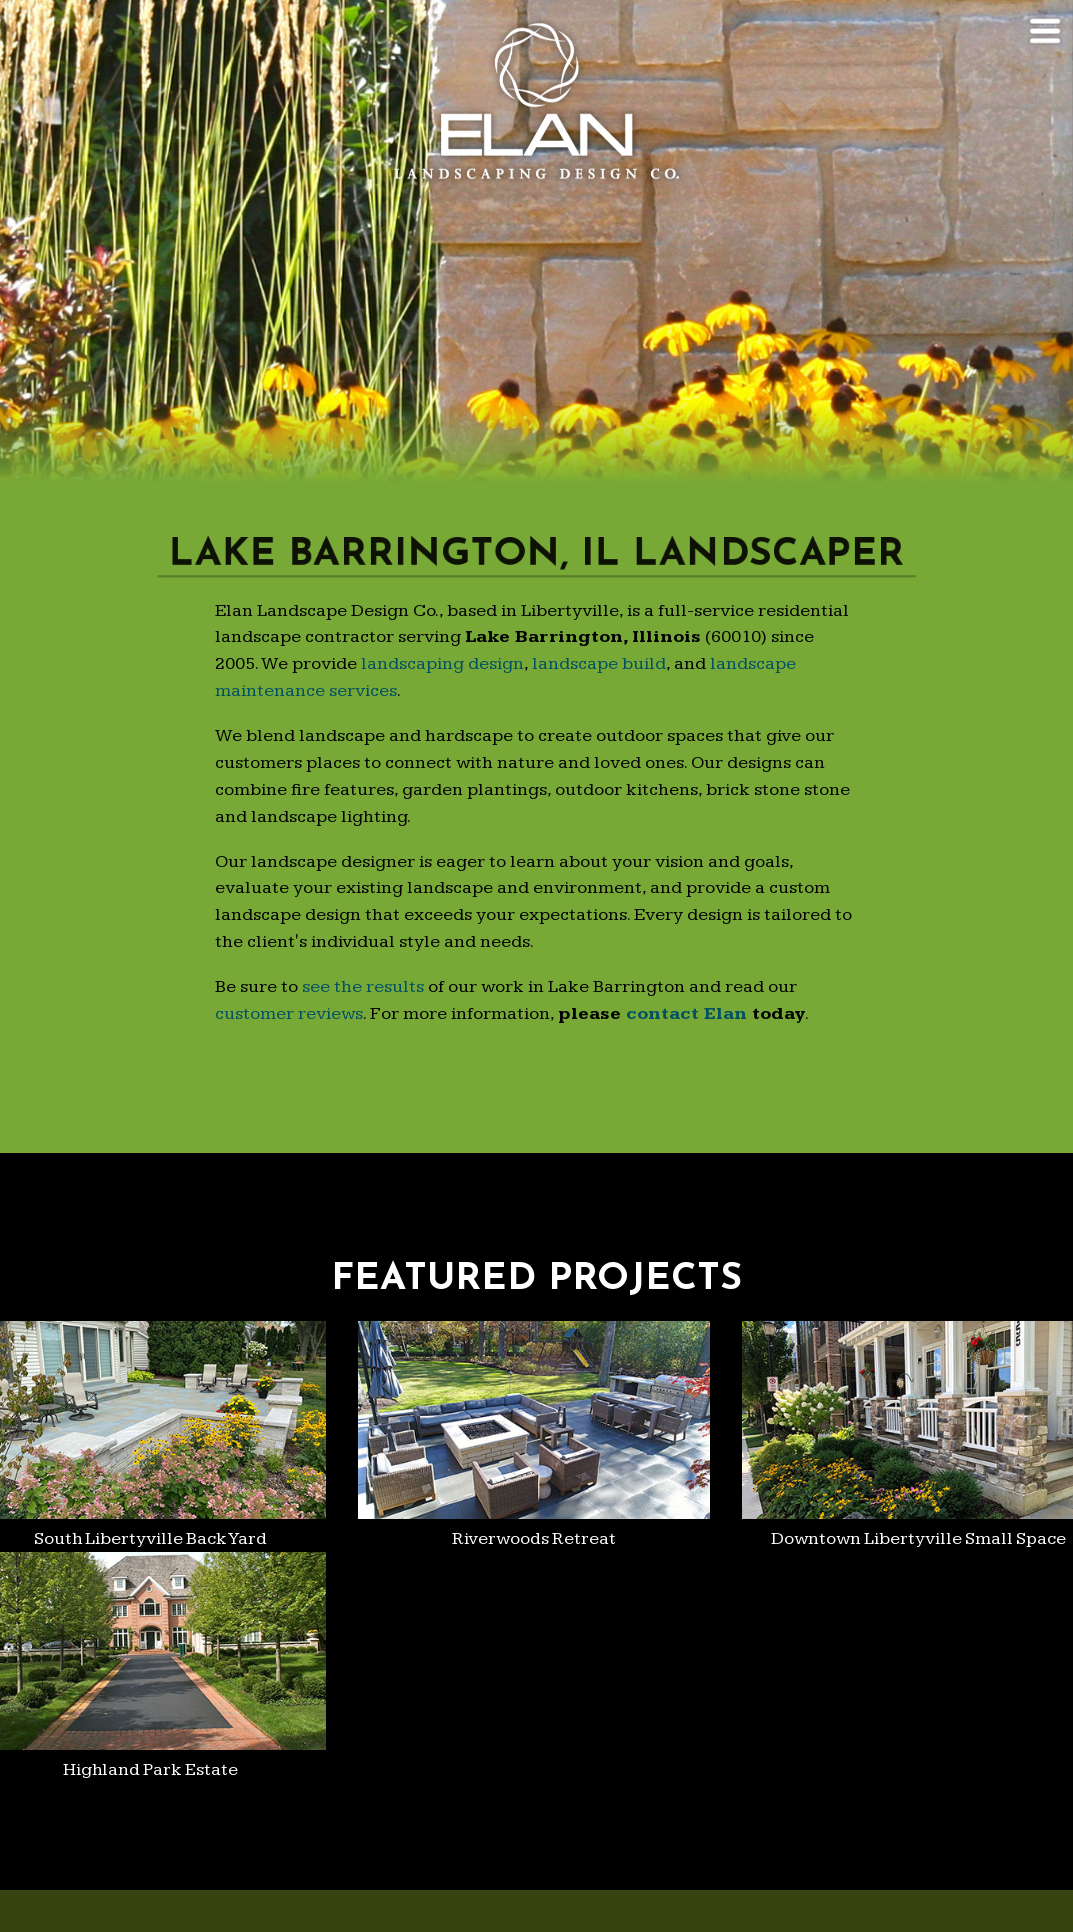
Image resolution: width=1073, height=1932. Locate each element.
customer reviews (289, 1013)
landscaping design (442, 663)
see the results (363, 986)
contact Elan (686, 1013)
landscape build (599, 663)
